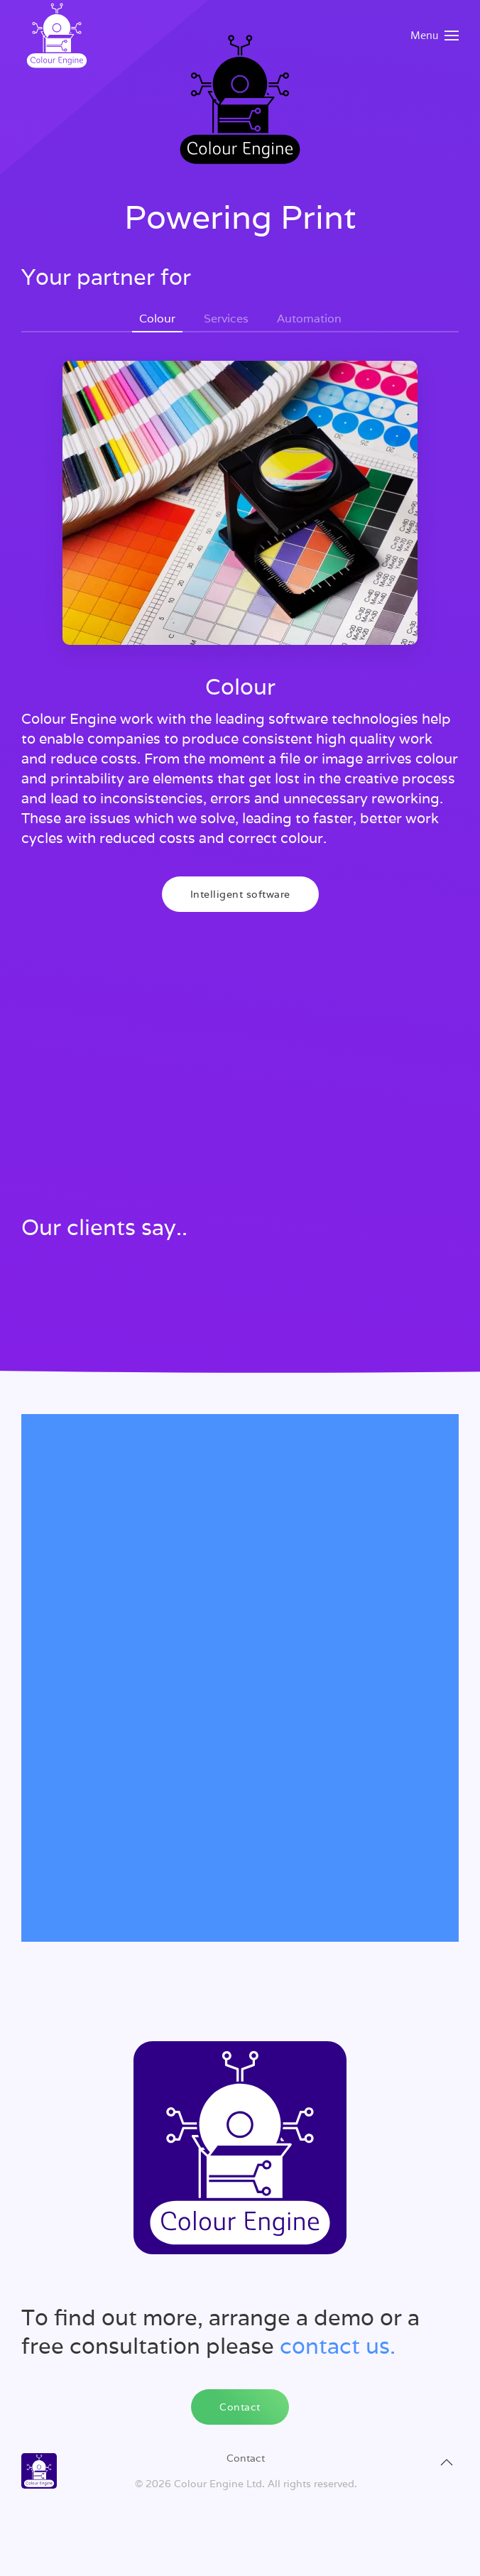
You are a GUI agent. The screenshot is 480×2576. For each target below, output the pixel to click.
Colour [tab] (157, 318)
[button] (434, 35)
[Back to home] (56, 35)
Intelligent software (240, 894)
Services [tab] (226, 318)
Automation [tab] (309, 318)
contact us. (338, 2346)
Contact (240, 2407)
